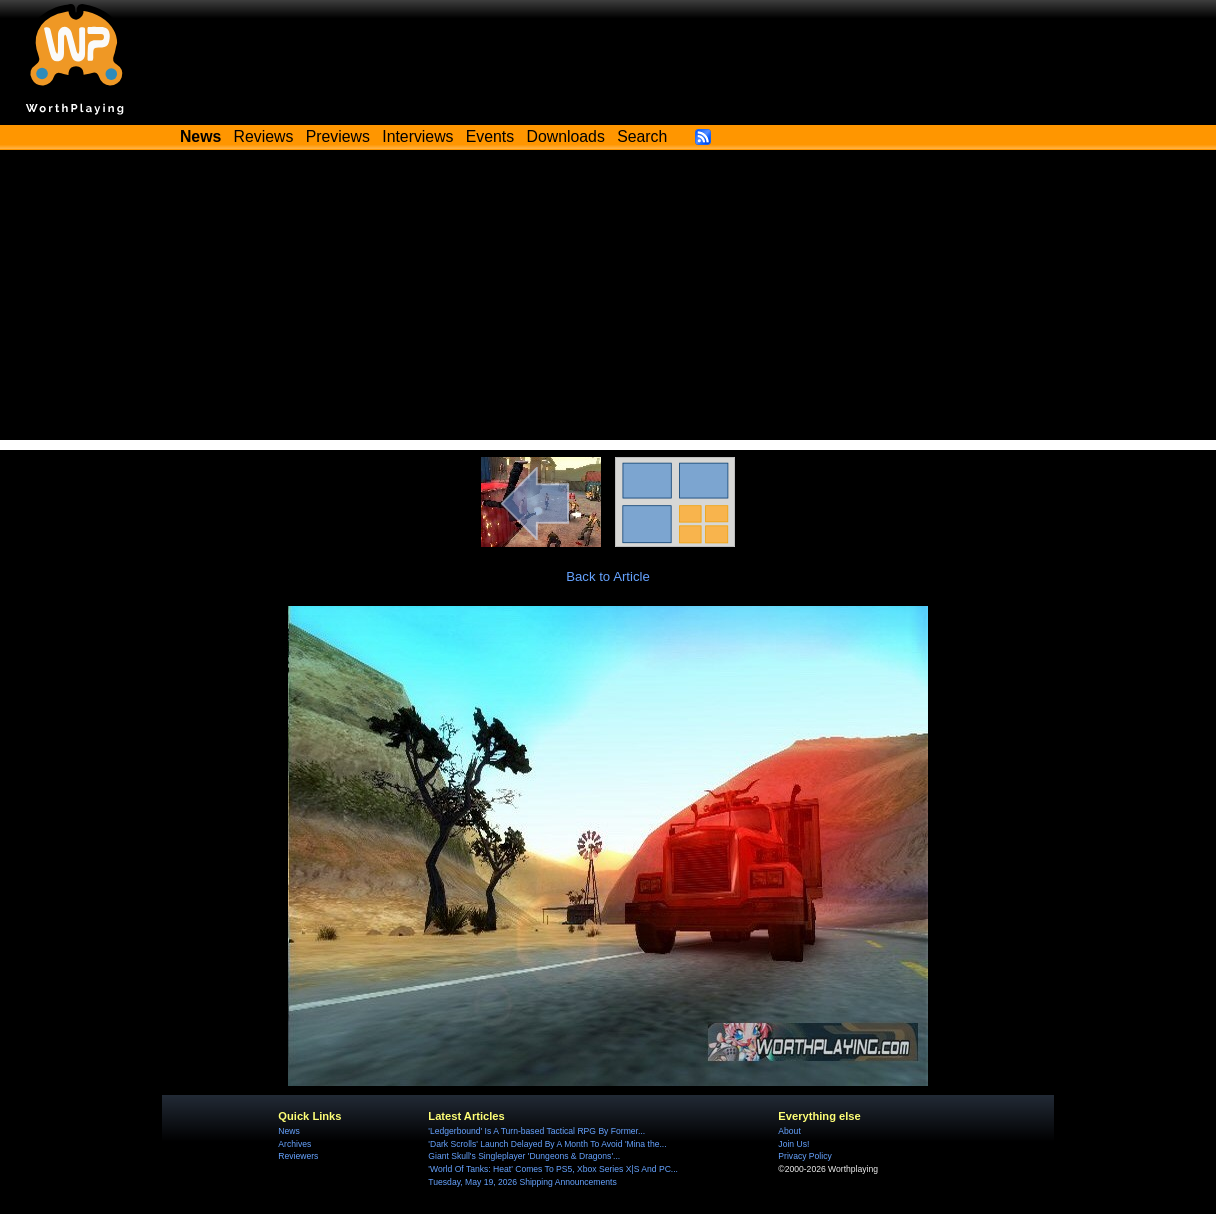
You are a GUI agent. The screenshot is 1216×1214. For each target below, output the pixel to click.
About (789, 1131)
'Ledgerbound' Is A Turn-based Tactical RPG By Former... (536, 1131)
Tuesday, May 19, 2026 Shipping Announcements (522, 1182)
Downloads (566, 136)
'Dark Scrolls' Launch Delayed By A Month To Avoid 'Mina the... (547, 1144)
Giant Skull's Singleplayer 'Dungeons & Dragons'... (524, 1156)
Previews (338, 136)
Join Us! (793, 1144)
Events (490, 136)
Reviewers (298, 1156)
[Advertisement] (608, 300)
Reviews (264, 136)
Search (642, 136)
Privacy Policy (804, 1156)
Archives (294, 1144)
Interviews (417, 136)
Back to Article (608, 576)
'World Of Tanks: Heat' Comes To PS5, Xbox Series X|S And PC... (553, 1169)
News (288, 1131)
